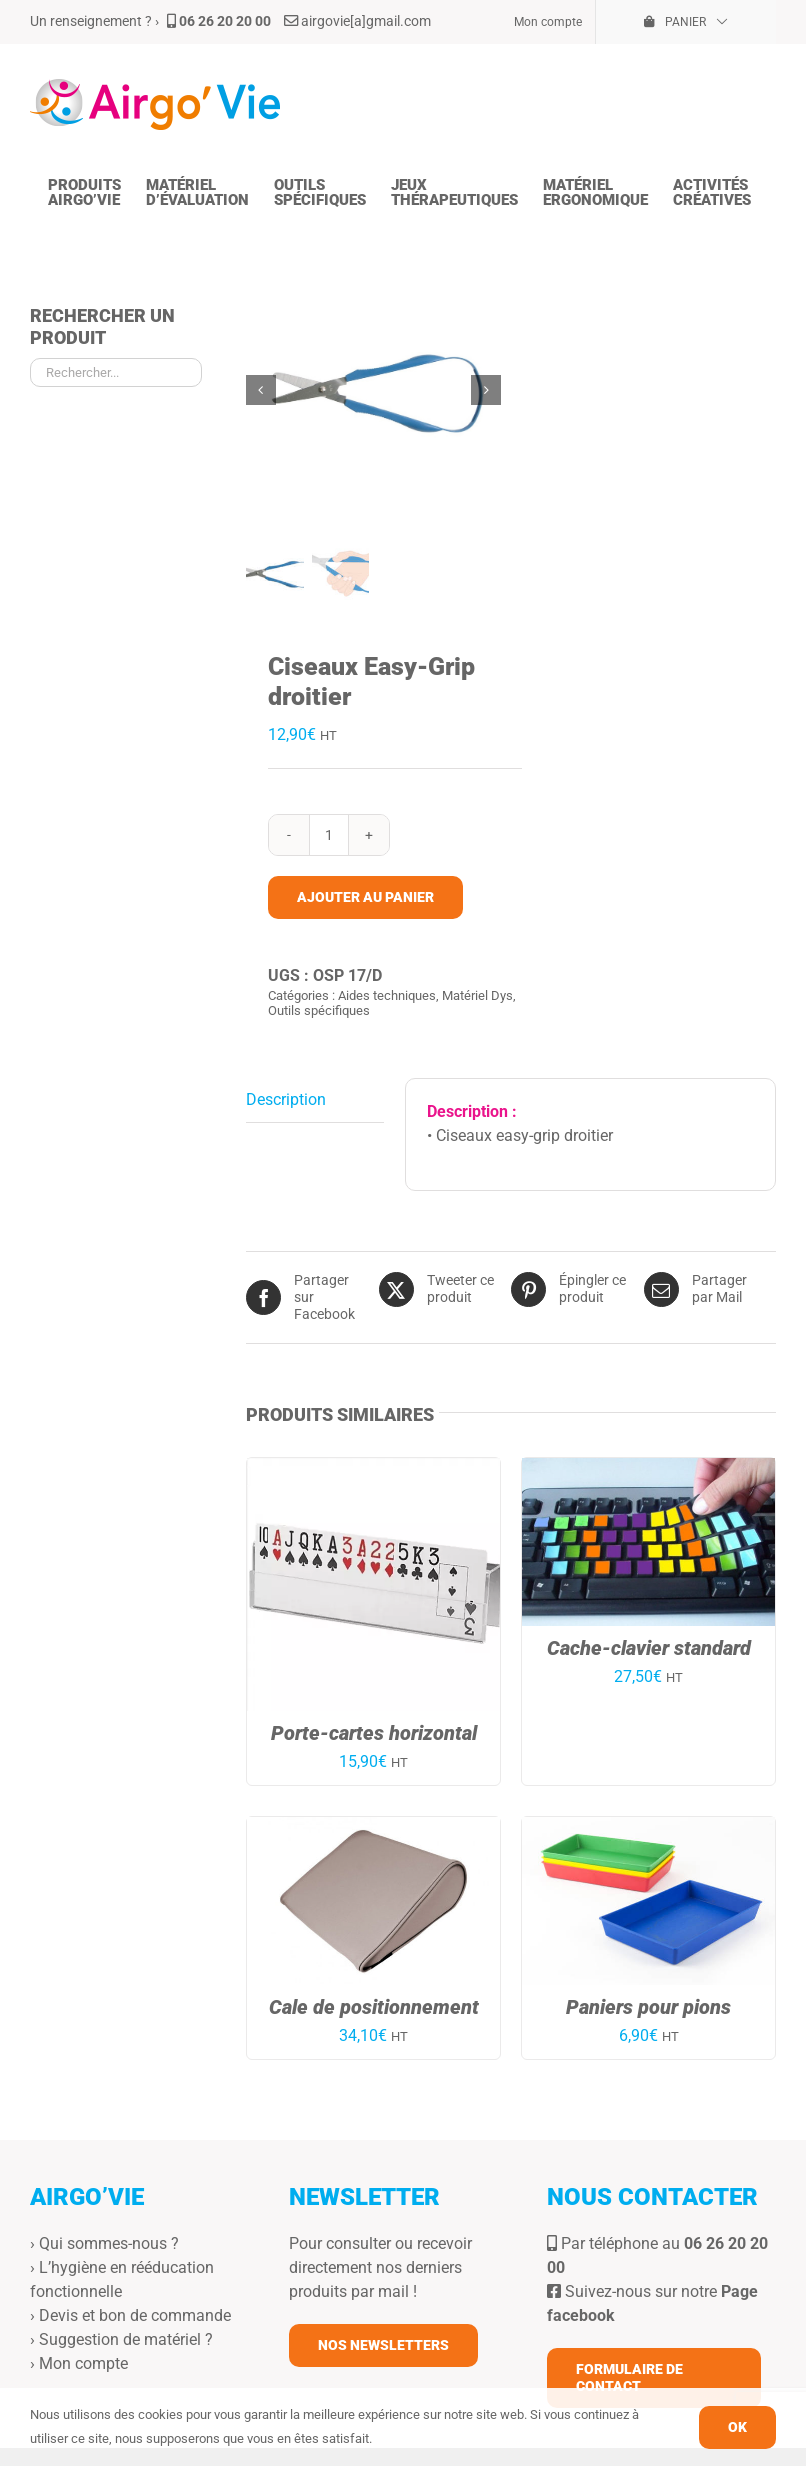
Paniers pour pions (648, 2006)
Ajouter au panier (365, 895)
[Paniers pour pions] (648, 1827)
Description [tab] (286, 1098)
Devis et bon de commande (135, 2314)
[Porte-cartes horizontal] (373, 1468)
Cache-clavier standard (649, 1647)
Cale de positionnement (374, 2006)
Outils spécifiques (319, 1009)
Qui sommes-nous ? (109, 2242)
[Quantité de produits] (329, 833)
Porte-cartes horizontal (374, 1732)
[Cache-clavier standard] (648, 1468)
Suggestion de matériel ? (126, 2338)
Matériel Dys (477, 993)
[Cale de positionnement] (373, 1827)
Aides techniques (387, 993)
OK (737, 2427)
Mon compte (83, 2362)
